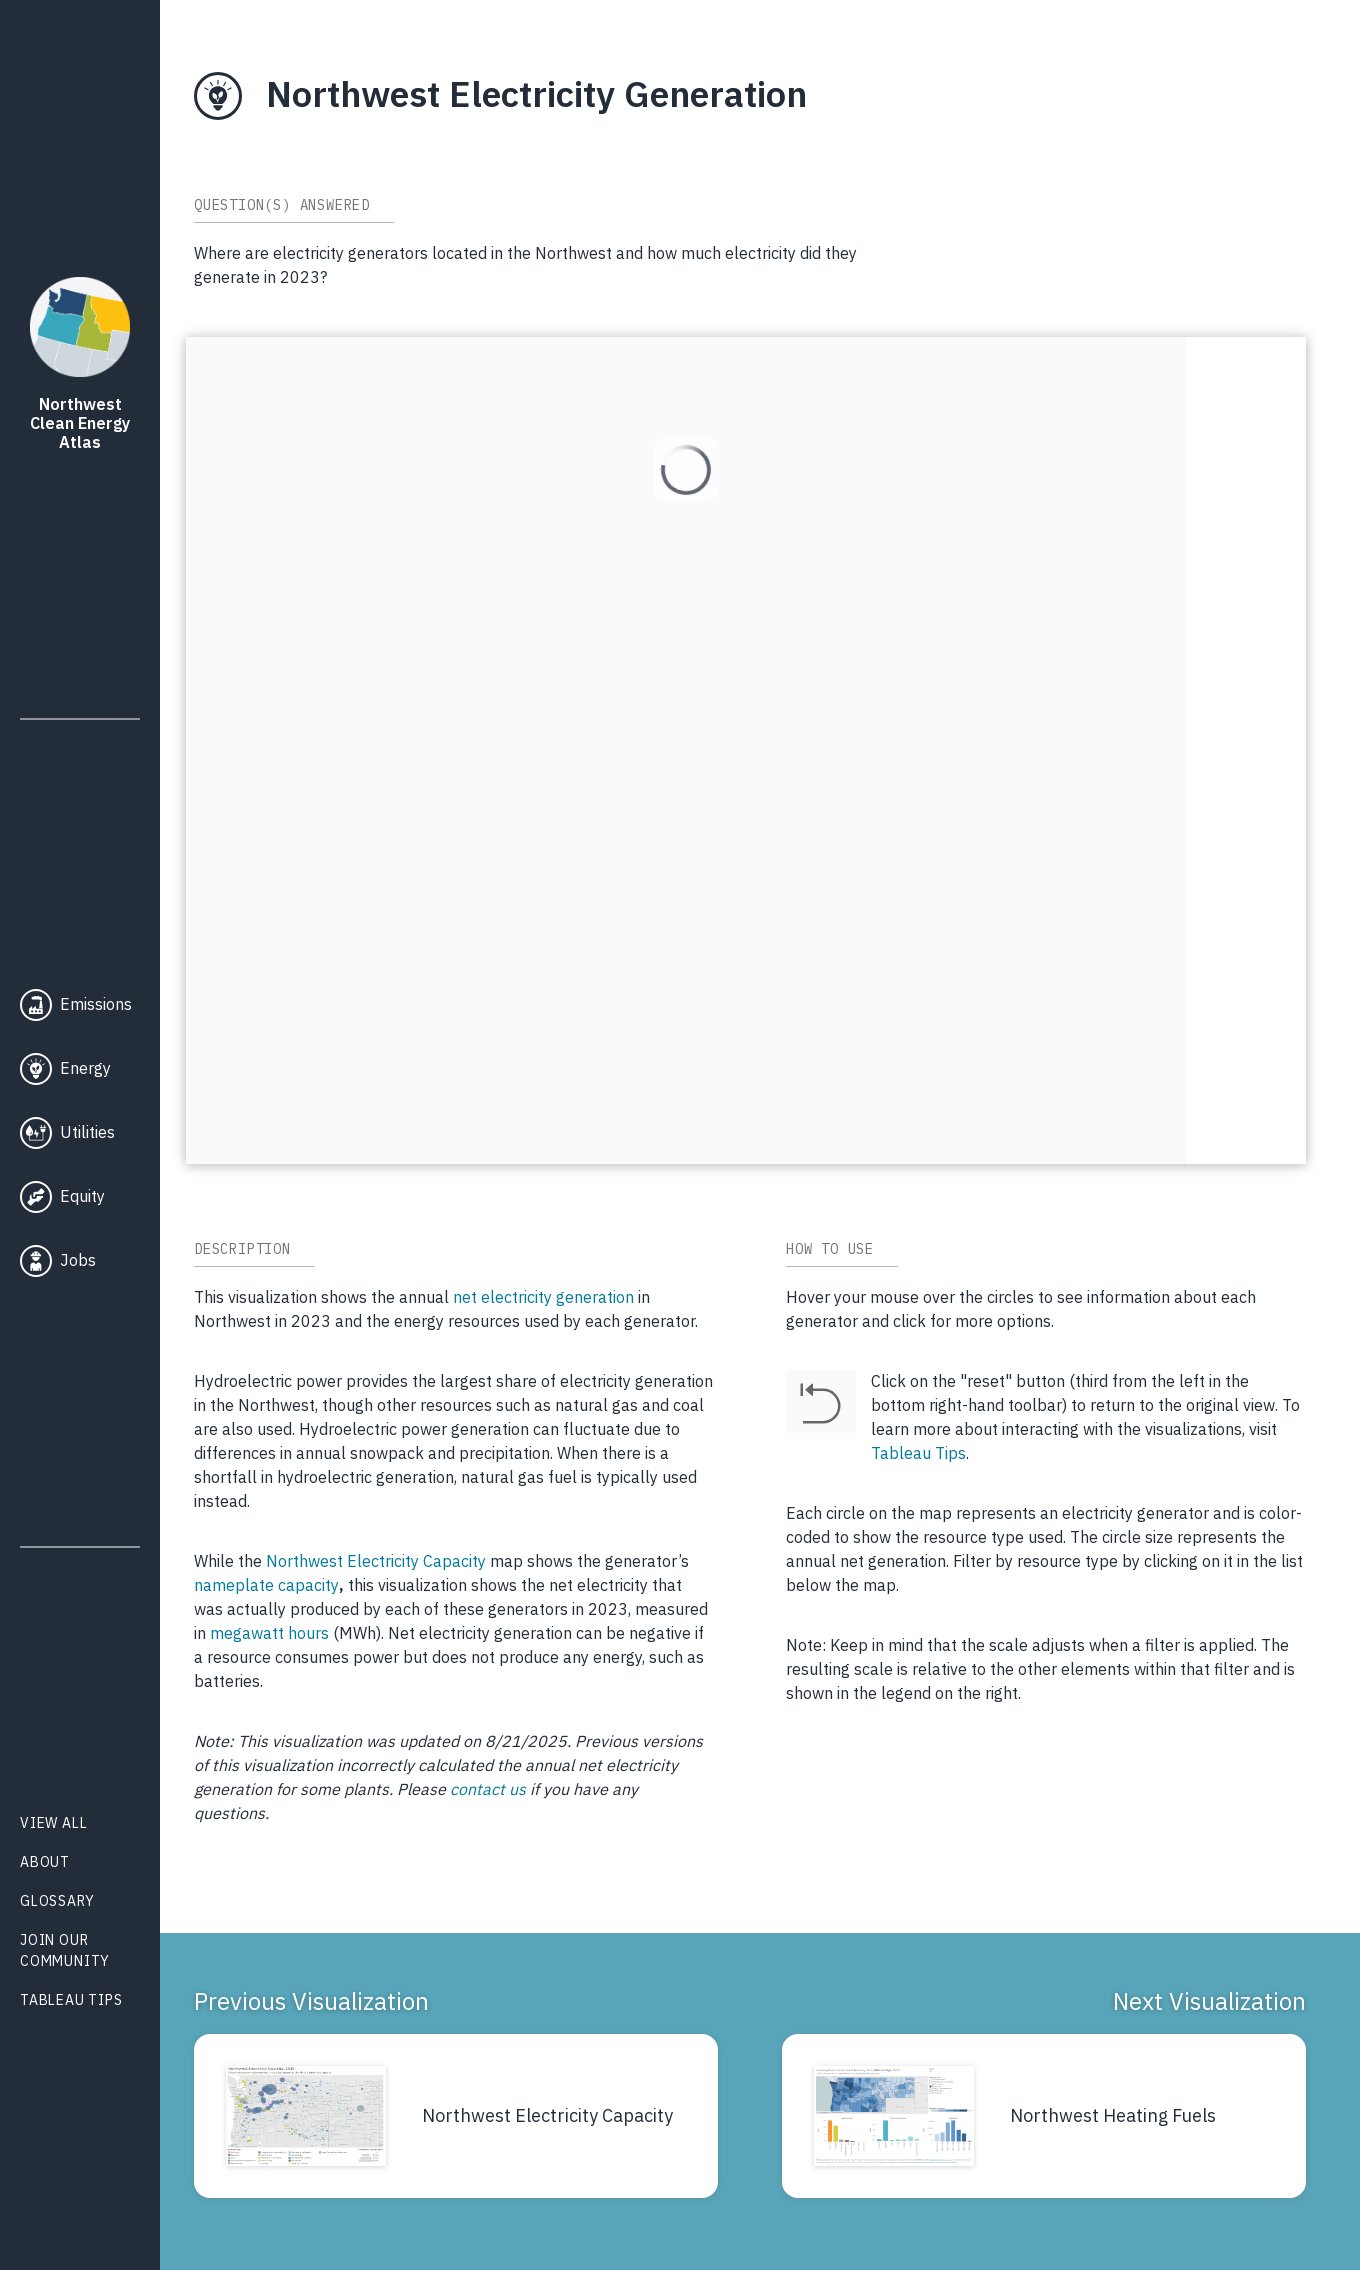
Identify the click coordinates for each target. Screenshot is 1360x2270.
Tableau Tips (71, 2000)
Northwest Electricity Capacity (376, 1561)
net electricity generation (543, 1297)
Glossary (57, 1901)
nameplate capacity (266, 1585)
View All (53, 1823)
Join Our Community (65, 1950)
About (45, 1862)
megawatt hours (269, 1633)
